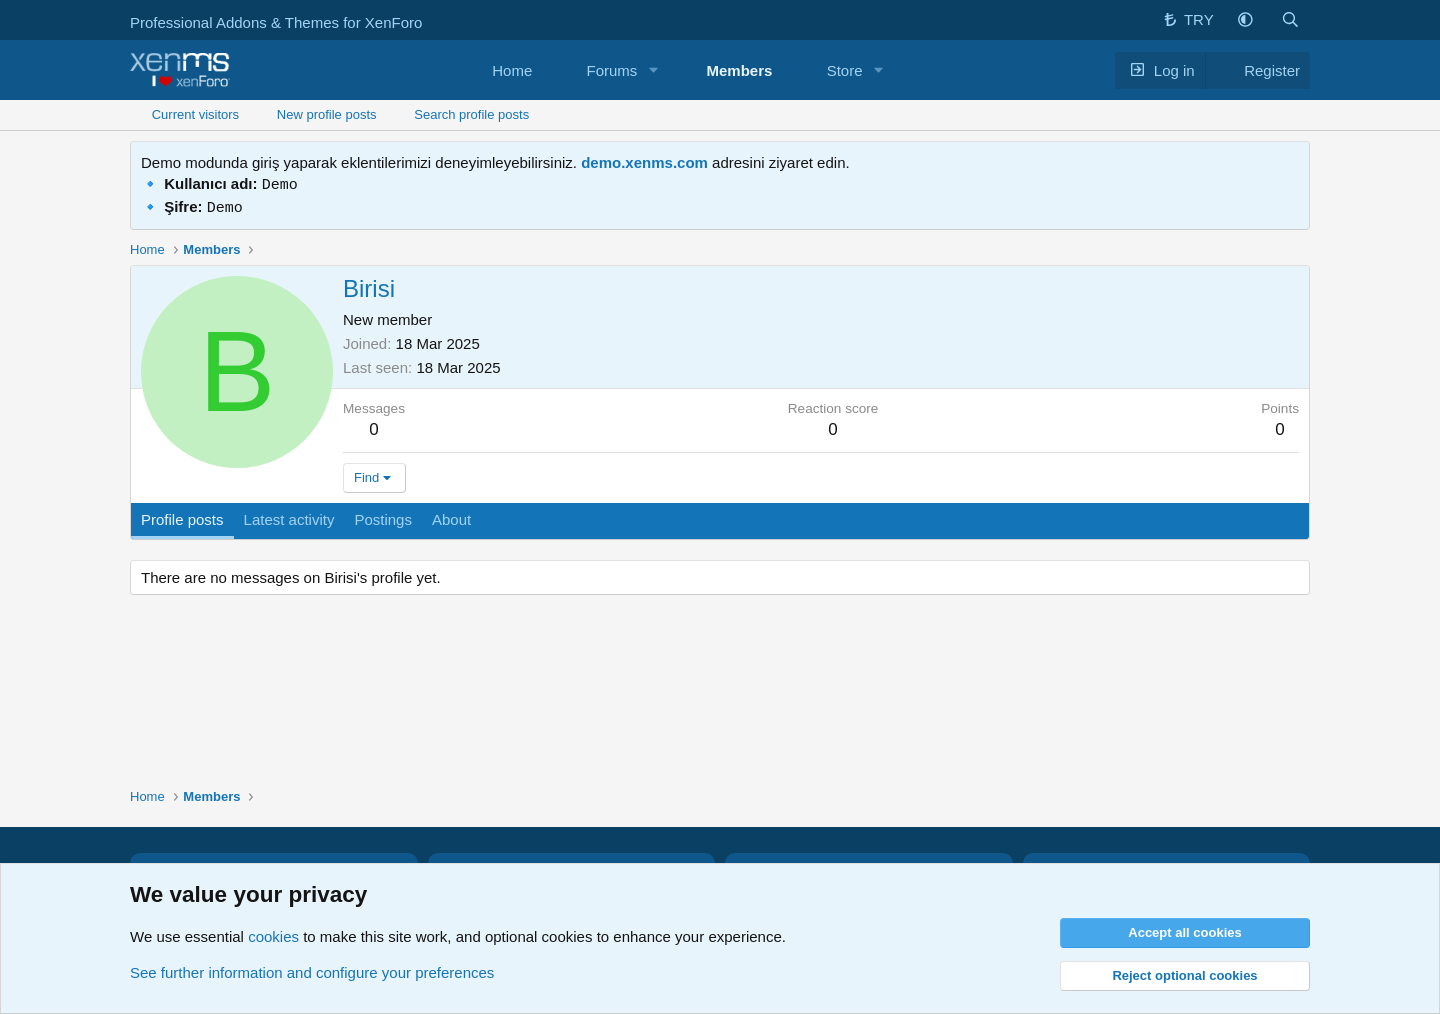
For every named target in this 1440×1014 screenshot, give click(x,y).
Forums (612, 70)
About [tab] (451, 515)
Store (845, 70)
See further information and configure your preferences (312, 972)
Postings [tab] (383, 515)
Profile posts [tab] (182, 515)
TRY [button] (1187, 19)
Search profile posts (471, 114)
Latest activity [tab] (289, 515)
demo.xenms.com (644, 162)
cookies (273, 936)
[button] (1246, 20)
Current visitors (195, 114)
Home (512, 70)
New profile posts (327, 114)
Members (740, 70)
